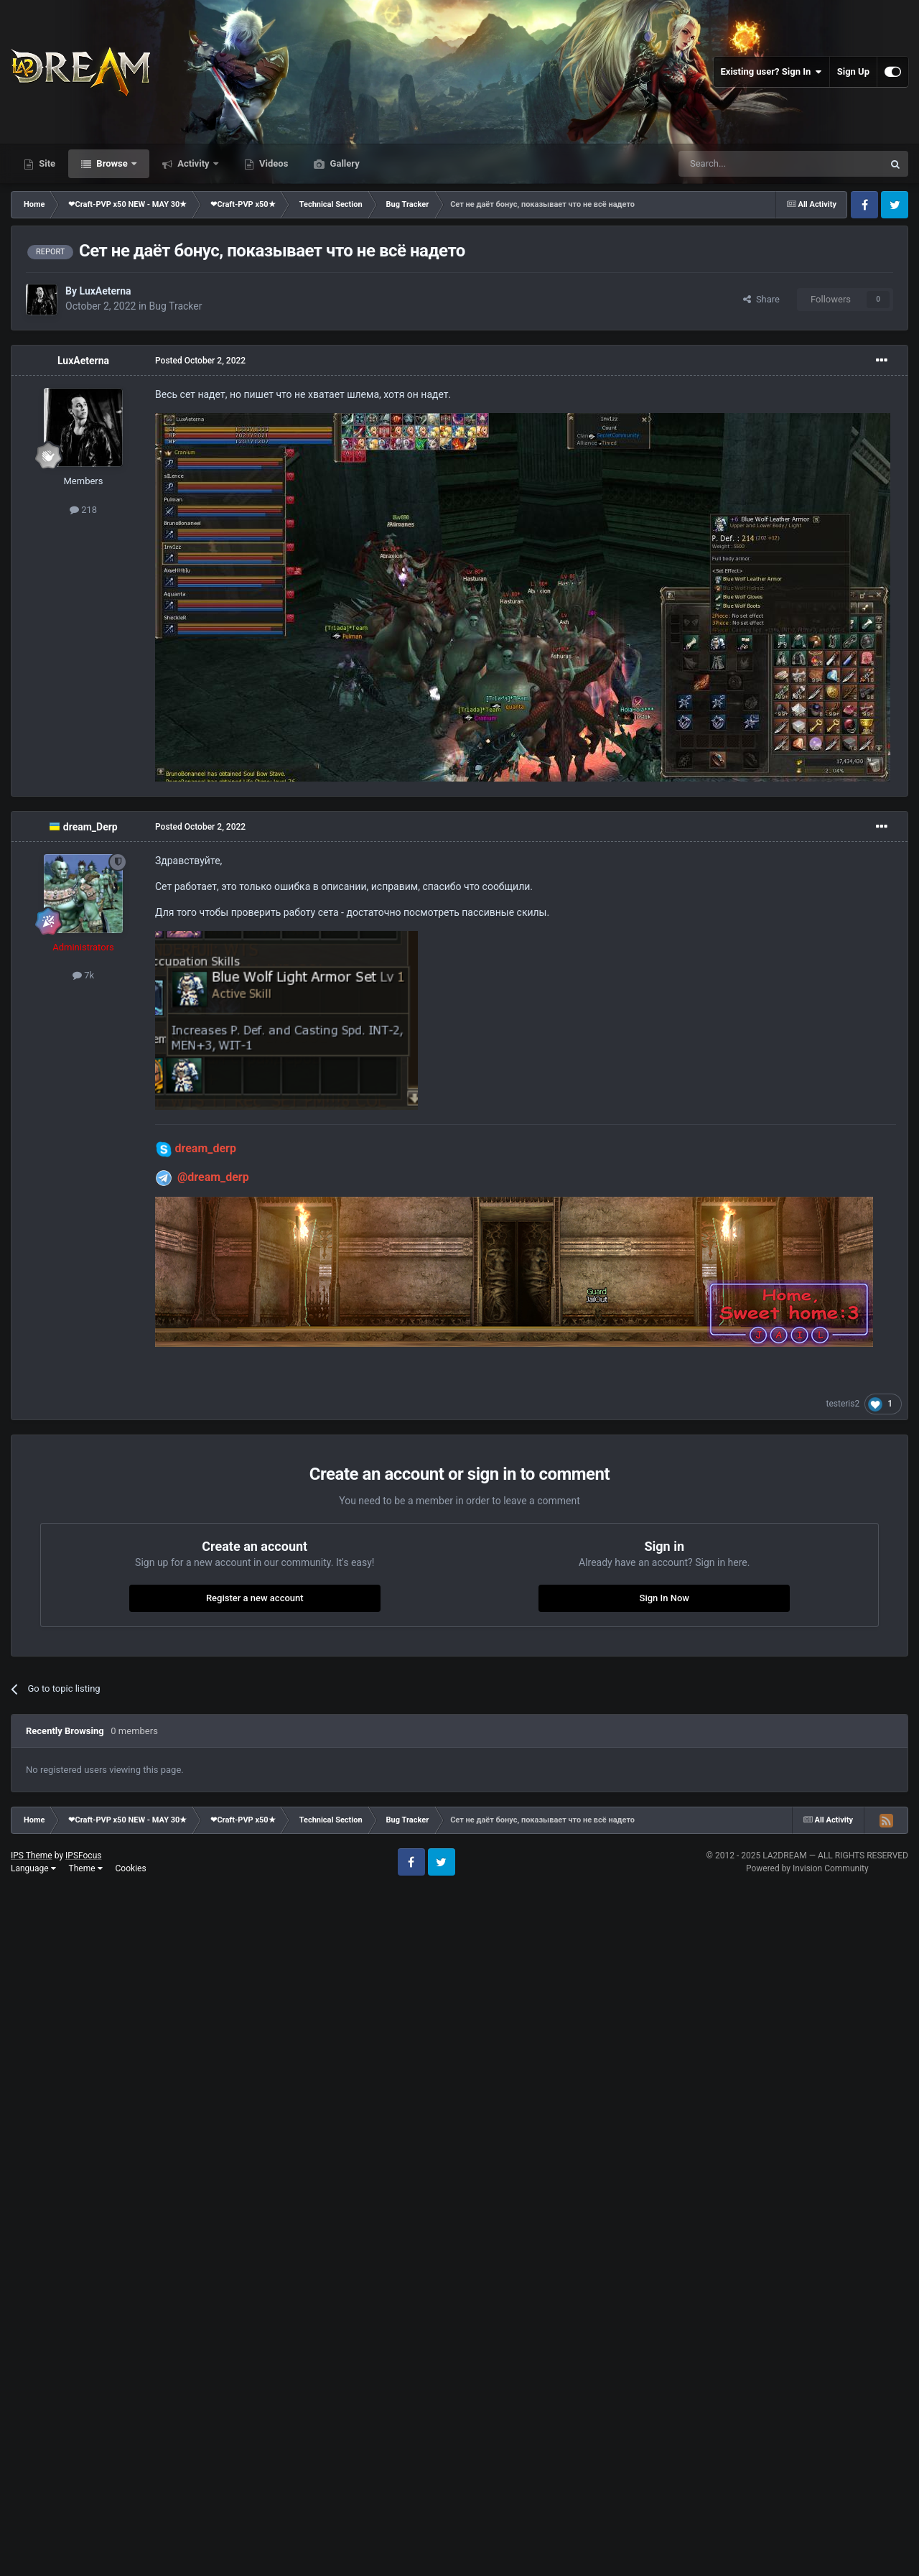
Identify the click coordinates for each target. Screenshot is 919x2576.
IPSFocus (83, 1855)
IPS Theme (31, 1855)
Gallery (343, 163)
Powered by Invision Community (807, 1868)
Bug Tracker (175, 306)
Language (33, 1868)
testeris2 (842, 1404)
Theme (86, 1868)
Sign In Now (664, 1598)
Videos (273, 163)
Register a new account (255, 1598)
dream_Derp (90, 827)
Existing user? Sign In (771, 72)
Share (761, 299)
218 (83, 509)
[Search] (746, 164)
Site (46, 163)
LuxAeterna (105, 291)
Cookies (131, 1868)
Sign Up (853, 71)
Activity (193, 163)
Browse (112, 163)
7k (83, 975)
